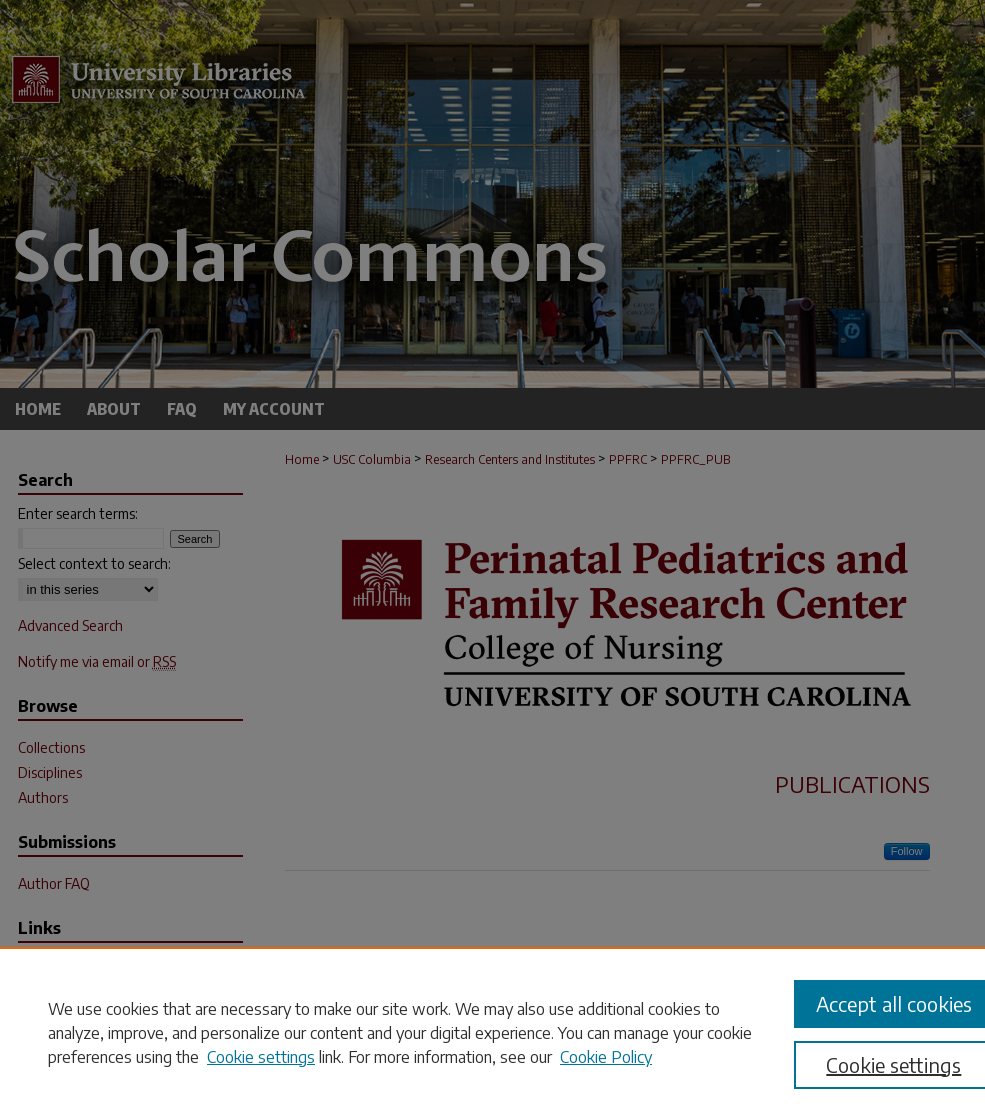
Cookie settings (261, 1057)
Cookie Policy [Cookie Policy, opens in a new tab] (606, 1057)
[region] (492, 1032)
